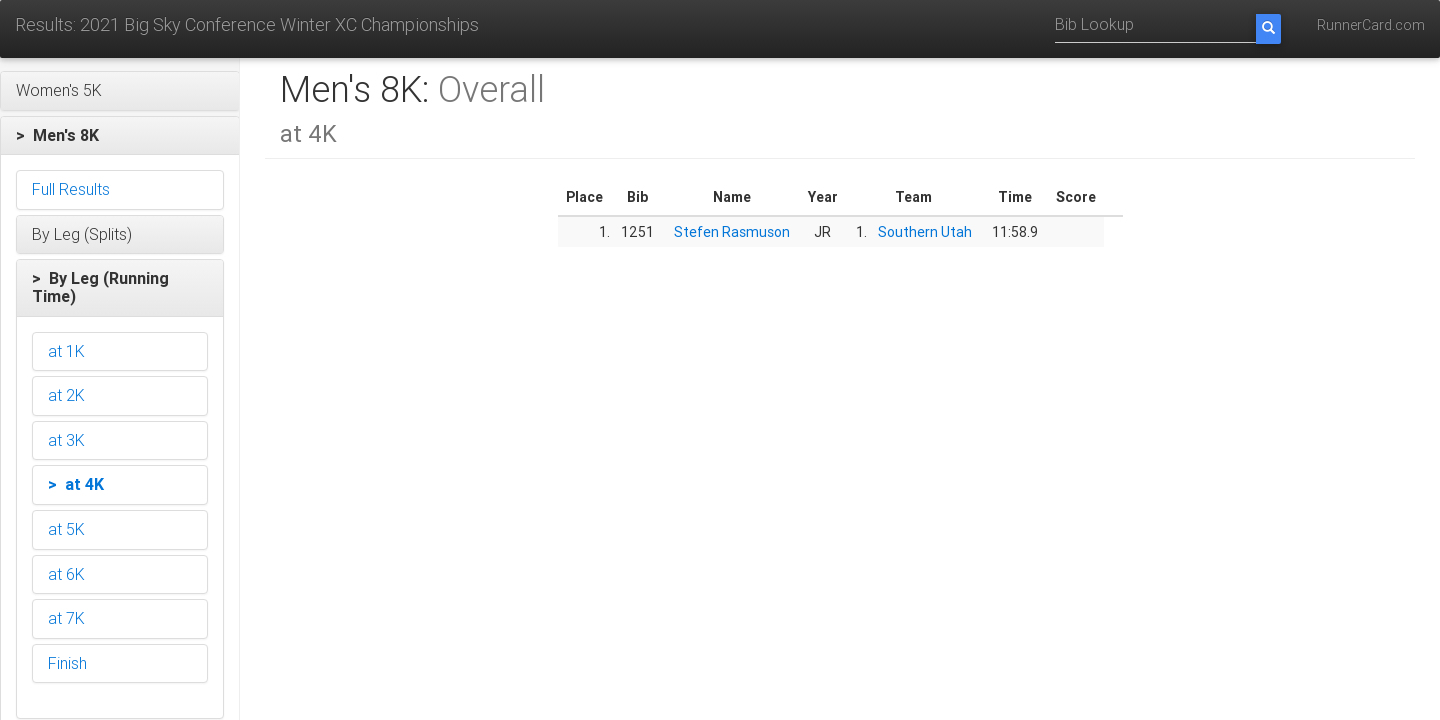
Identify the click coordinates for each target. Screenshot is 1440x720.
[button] (120, 91)
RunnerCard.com (1371, 25)
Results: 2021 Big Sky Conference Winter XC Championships (247, 24)
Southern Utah (925, 232)
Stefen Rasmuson (732, 232)
